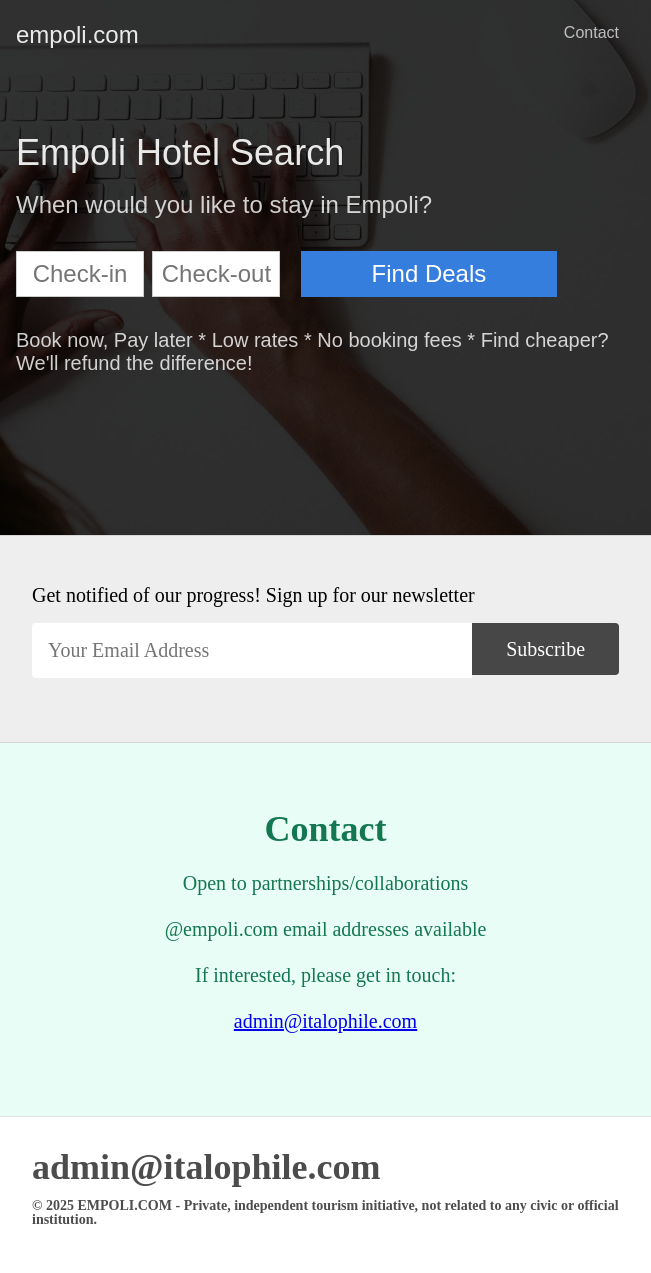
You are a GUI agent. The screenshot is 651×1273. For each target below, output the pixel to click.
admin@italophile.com (325, 1021)
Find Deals (429, 273)
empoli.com (32, 34)
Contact (591, 32)
